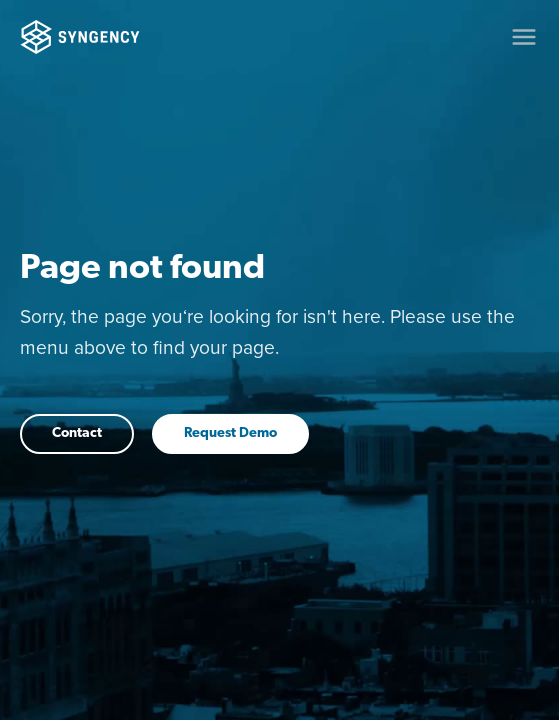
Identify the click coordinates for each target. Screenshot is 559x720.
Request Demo (230, 433)
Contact (77, 433)
